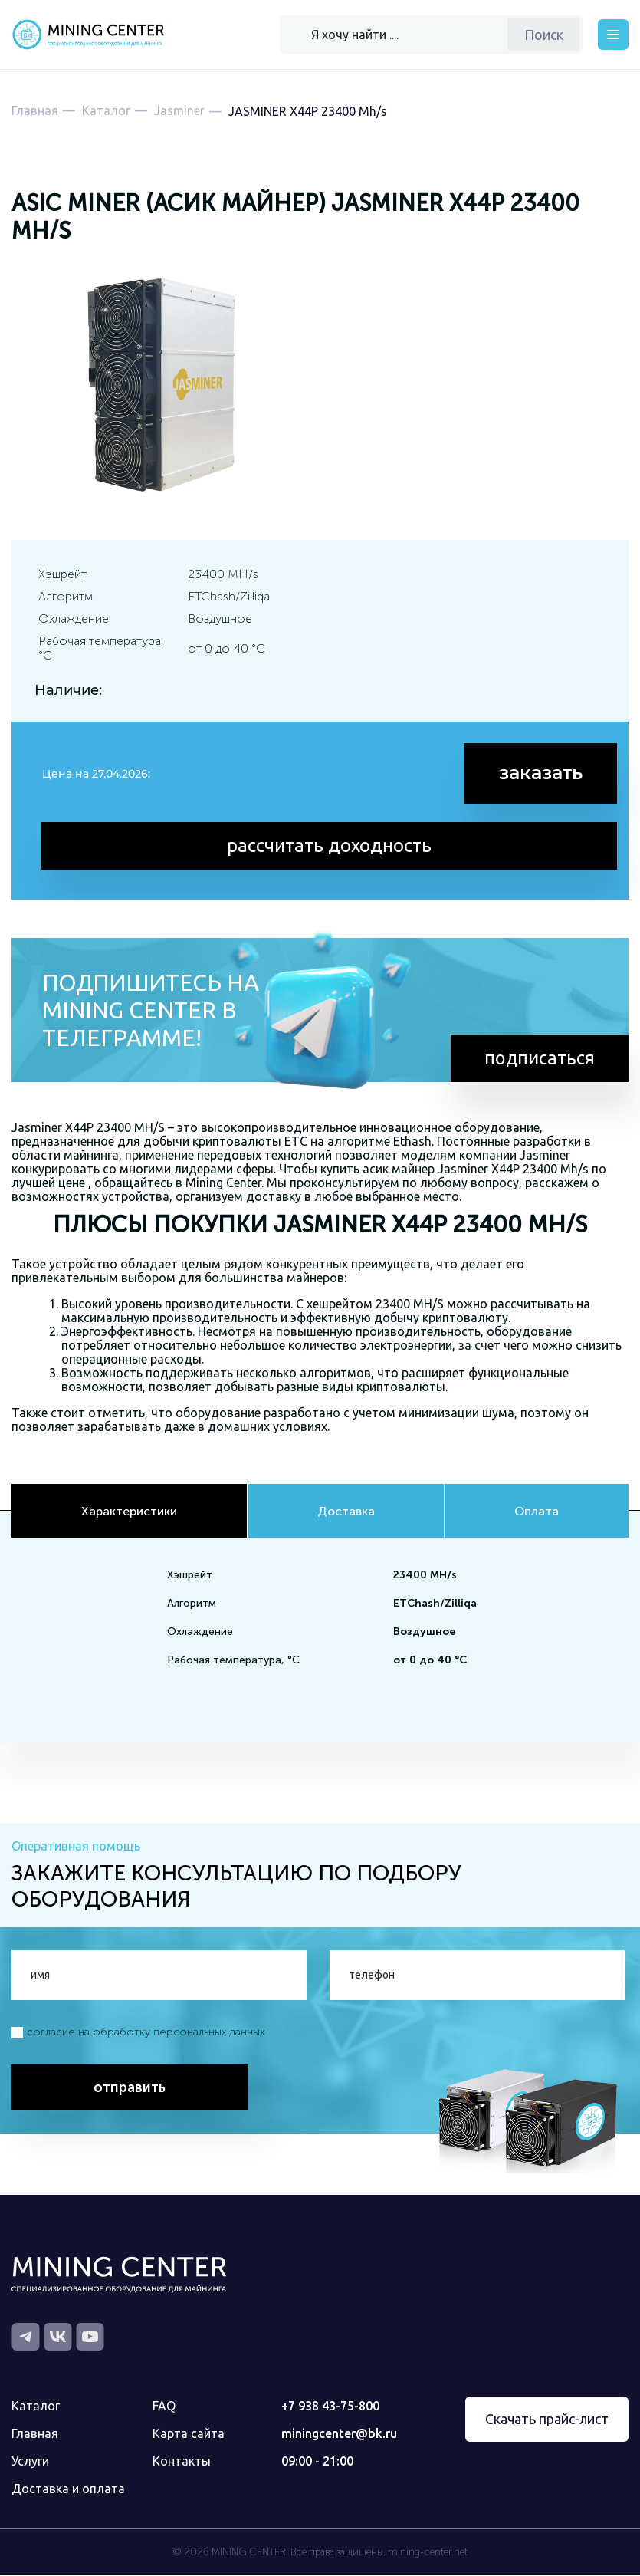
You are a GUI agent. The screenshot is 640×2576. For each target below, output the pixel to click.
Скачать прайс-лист (547, 2419)
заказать (541, 773)
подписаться (539, 1058)
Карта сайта (189, 2434)
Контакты (182, 2462)
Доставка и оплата (68, 2489)
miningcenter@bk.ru (339, 2434)
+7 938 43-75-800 (330, 2406)
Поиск (543, 34)
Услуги (30, 2462)
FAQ (164, 2406)
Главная (34, 2434)
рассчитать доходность (330, 844)
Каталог (35, 2406)
